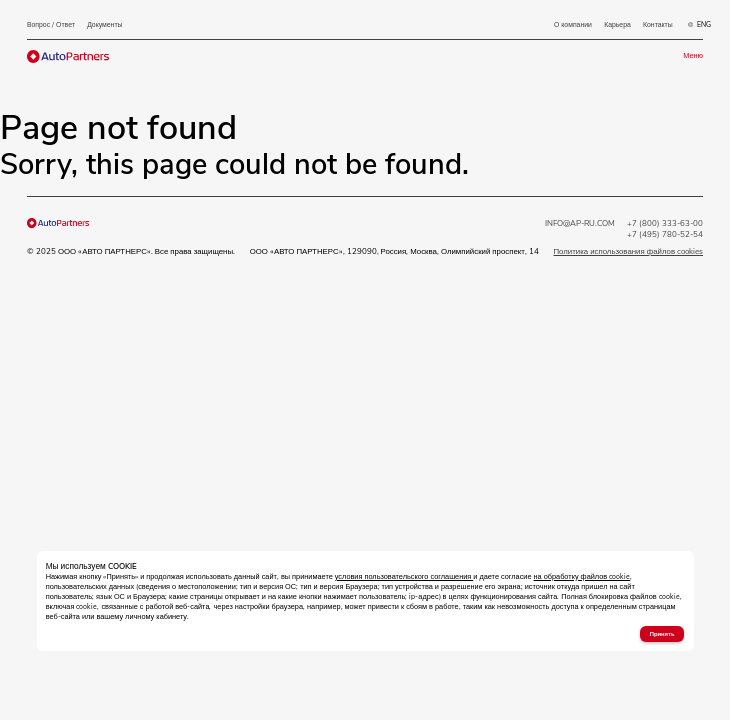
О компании (573, 24)
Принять (662, 634)
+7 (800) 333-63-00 (665, 223)
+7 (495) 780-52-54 (665, 234)
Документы (104, 24)
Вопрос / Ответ (51, 24)
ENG (699, 25)
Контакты (658, 24)
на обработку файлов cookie (582, 577)
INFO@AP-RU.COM (580, 223)
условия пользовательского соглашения (404, 577)
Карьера (617, 24)
